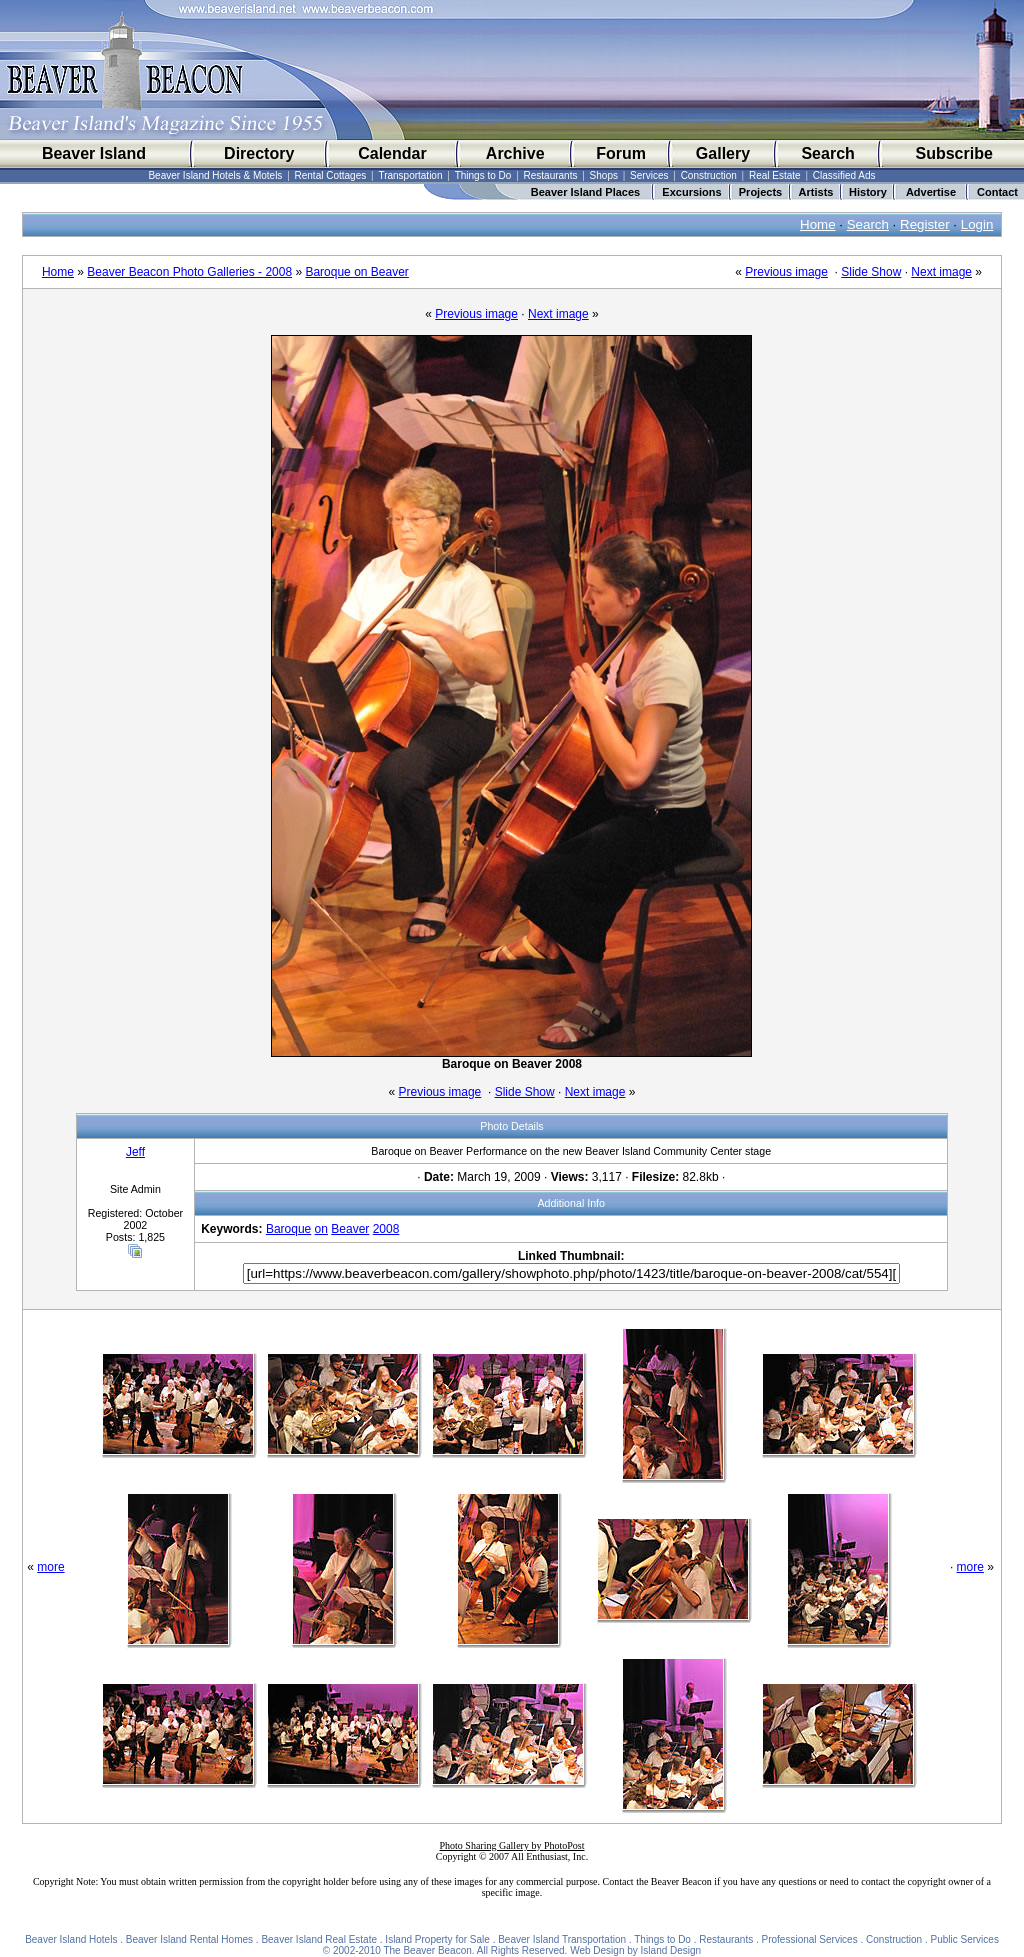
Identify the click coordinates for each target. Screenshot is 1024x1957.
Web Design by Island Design (635, 1950)
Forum (621, 153)
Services (649, 175)
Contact (997, 192)
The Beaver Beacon (427, 1950)
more (50, 1567)
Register (925, 224)
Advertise (931, 192)
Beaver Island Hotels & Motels (215, 175)
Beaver (350, 1229)
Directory (259, 153)
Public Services (965, 1939)
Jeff (135, 1152)
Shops (604, 175)
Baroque (288, 1229)
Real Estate (775, 175)
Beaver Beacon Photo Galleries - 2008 (189, 272)
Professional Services (810, 1939)
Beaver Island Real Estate (319, 1939)
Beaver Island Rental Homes (189, 1939)
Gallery (723, 153)
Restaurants (551, 175)
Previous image (786, 272)
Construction (709, 175)
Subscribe (953, 153)
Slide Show (871, 272)
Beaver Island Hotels (71, 1939)
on (321, 1229)
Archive (515, 153)
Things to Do (483, 175)
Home (818, 224)
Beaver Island (94, 153)
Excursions (691, 192)
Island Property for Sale (437, 1939)
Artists (816, 192)
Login (977, 224)
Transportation (410, 175)
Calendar (392, 153)
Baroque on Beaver (356, 272)
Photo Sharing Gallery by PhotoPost (511, 1845)
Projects (760, 192)
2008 (386, 1229)
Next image (941, 272)
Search (827, 153)
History (868, 192)
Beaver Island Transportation (562, 1939)
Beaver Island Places (585, 192)
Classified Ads (844, 175)
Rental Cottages (331, 175)
